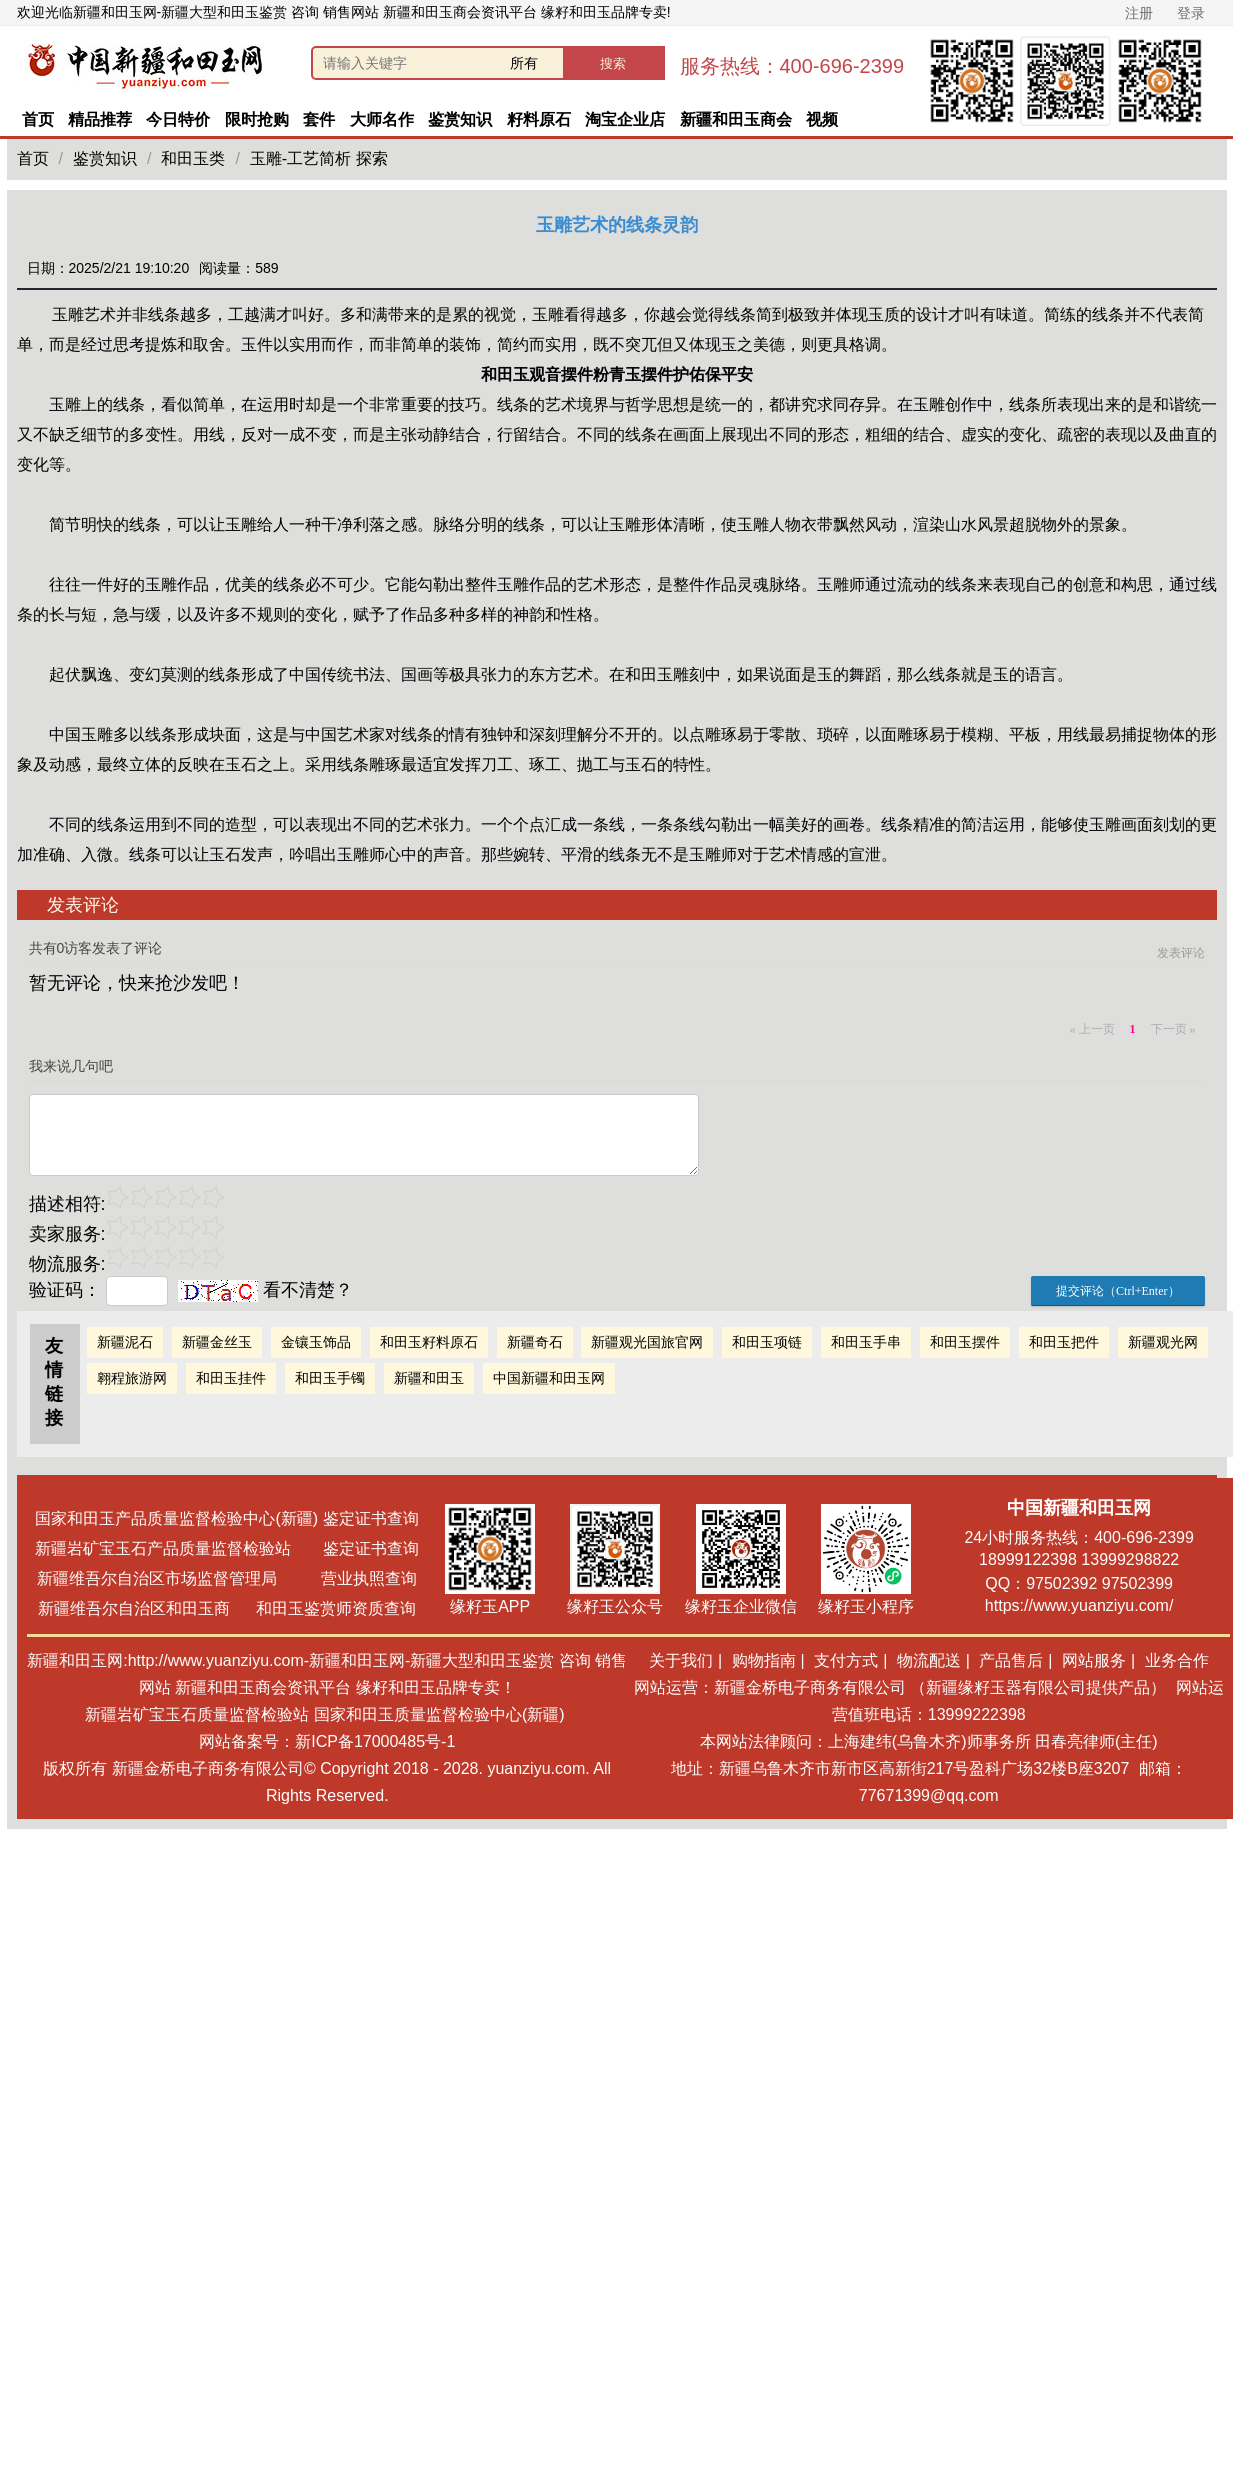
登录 (1191, 13)
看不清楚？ (265, 1290)
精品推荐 (100, 119)
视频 (822, 119)
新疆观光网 (1163, 1342)
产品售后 (1011, 1660)
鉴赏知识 (460, 119)
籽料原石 (539, 119)
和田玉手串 (866, 1342)
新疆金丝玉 (217, 1342)
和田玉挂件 (231, 1378)
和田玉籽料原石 (429, 1342)
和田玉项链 (767, 1342)
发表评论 (1181, 953)
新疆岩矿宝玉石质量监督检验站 (197, 1714)
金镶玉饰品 (316, 1342)
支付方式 (846, 1660)
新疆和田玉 (429, 1378)
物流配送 (929, 1660)
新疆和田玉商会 (736, 119)
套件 (319, 119)
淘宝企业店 (625, 119)
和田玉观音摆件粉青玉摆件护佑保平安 (617, 374)
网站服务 (1094, 1660)
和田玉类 (193, 158)
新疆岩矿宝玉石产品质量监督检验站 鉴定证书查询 (226, 1548)
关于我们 (681, 1660)
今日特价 (178, 119)
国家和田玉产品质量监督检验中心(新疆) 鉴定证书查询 (226, 1518)
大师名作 (382, 119)
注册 (1139, 13)
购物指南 (764, 1660)
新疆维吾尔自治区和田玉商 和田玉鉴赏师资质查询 (227, 1608)
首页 (38, 119)
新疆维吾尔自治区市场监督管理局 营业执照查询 (227, 1578)
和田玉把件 (1064, 1342)
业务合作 (1177, 1660)
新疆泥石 (125, 1342)
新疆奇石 (535, 1342)
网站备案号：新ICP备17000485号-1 (327, 1741)
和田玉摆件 (965, 1342)
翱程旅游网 (132, 1378)
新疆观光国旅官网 (647, 1342)
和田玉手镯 (330, 1378)
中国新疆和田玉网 (549, 1378)
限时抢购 (257, 119)
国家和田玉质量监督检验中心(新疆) (439, 1714)
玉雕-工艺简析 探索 (319, 158)
